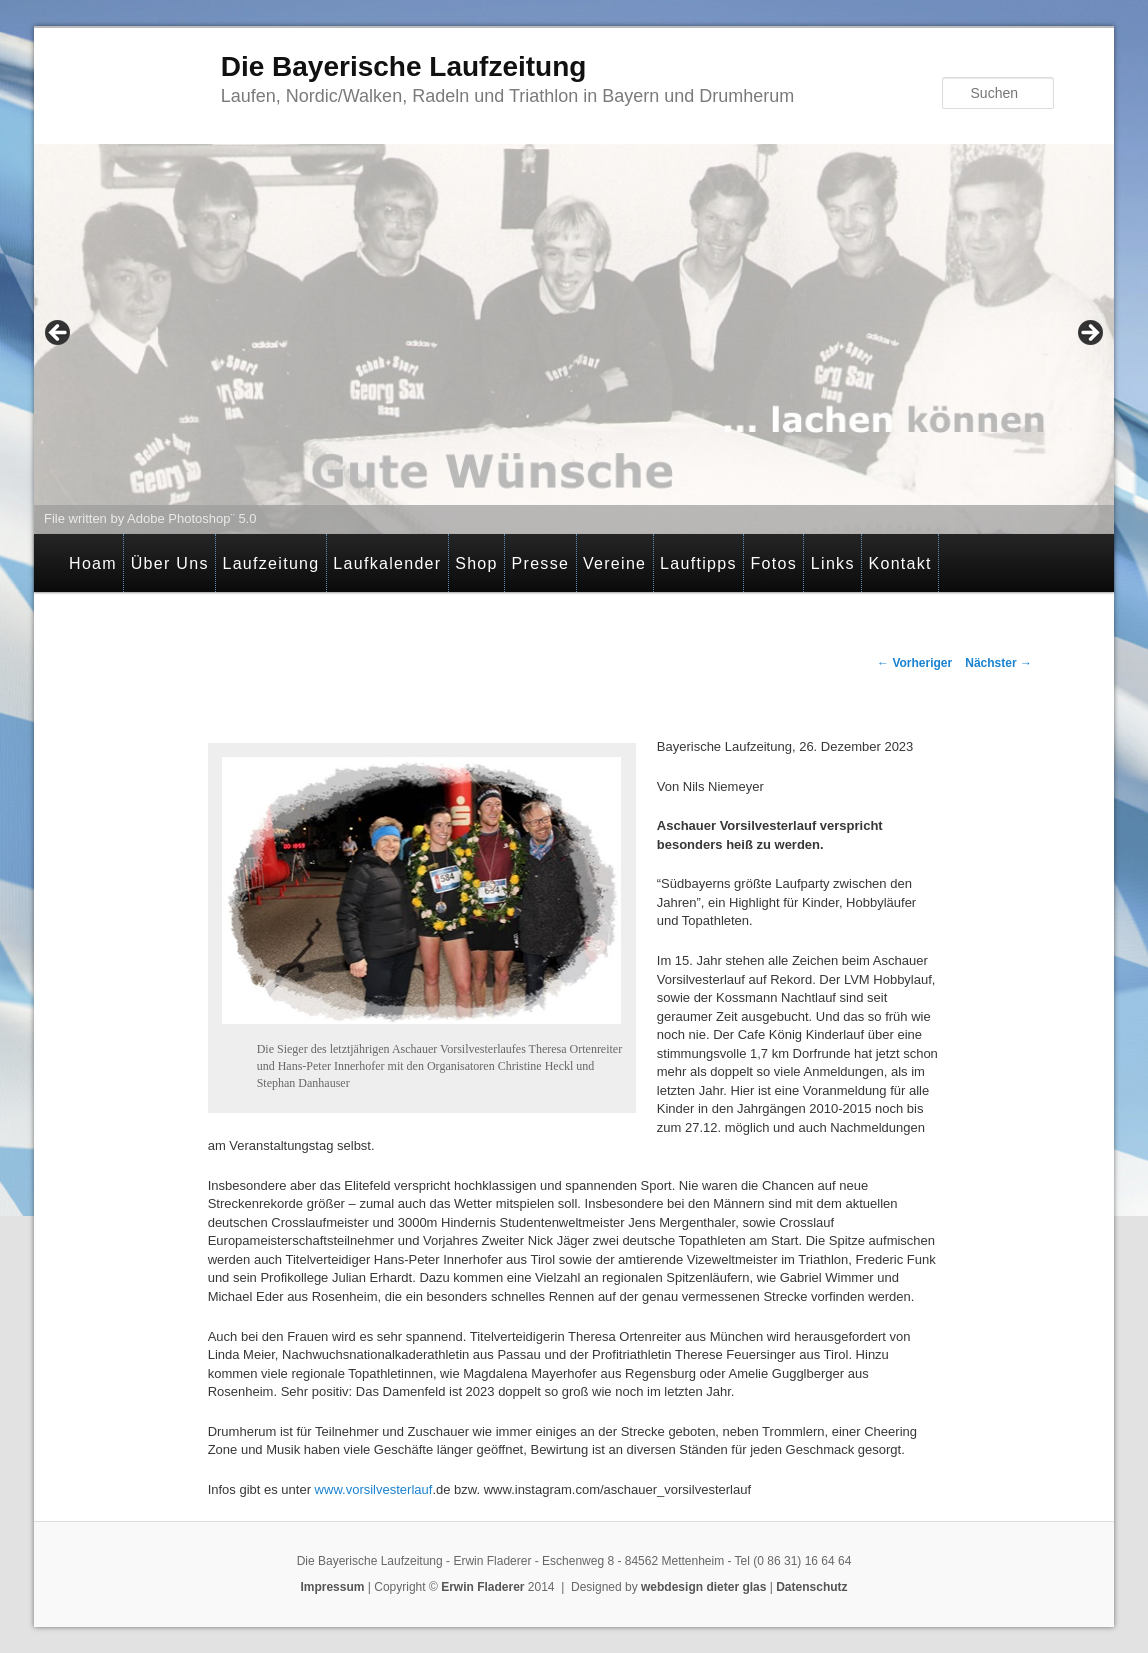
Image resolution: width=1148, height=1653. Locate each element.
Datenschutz (811, 1587)
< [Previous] (59, 334)
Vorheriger (914, 663)
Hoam (93, 563)
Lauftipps (698, 563)
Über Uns (170, 563)
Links (833, 563)
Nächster (998, 663)
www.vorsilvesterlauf (374, 1489)
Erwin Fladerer (482, 1587)
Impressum (332, 1587)
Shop (476, 563)
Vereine (614, 563)
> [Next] (1089, 334)
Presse (541, 563)
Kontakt (899, 563)
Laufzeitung (270, 563)
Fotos (774, 563)
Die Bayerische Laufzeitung (404, 66)
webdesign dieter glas (703, 1587)
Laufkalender (387, 563)
